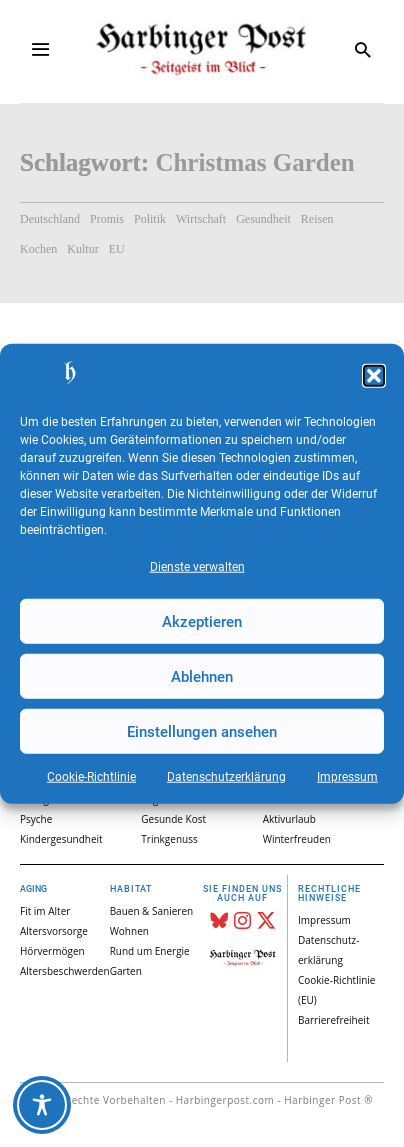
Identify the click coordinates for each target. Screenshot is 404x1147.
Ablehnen (202, 676)
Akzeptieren (202, 621)
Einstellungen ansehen (202, 731)
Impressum (347, 777)
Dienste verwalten (197, 567)
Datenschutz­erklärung (226, 777)
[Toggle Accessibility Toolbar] (42, 1105)
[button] (374, 376)
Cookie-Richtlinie (91, 777)
